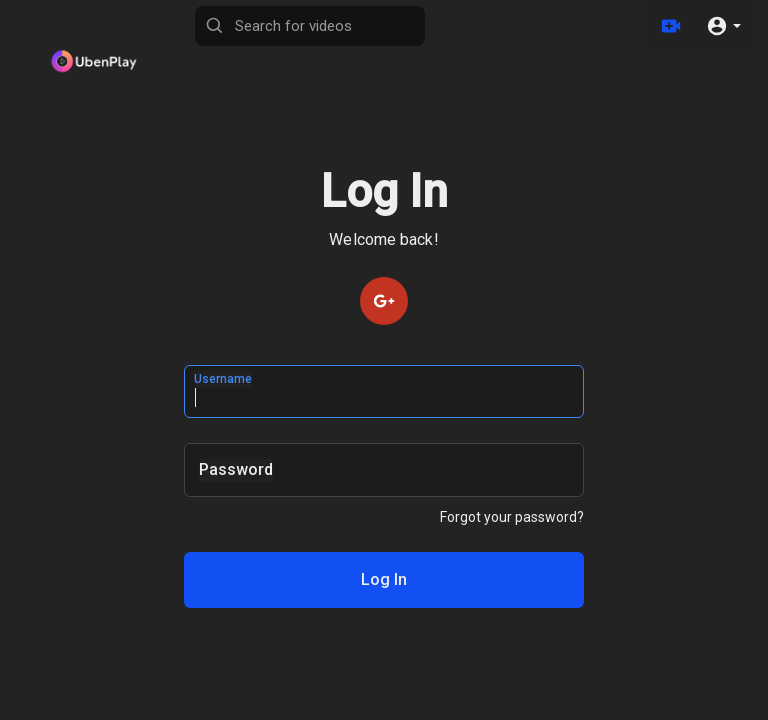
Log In (384, 580)
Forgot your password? (512, 517)
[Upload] (671, 26)
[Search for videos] (310, 26)
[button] (723, 26)
